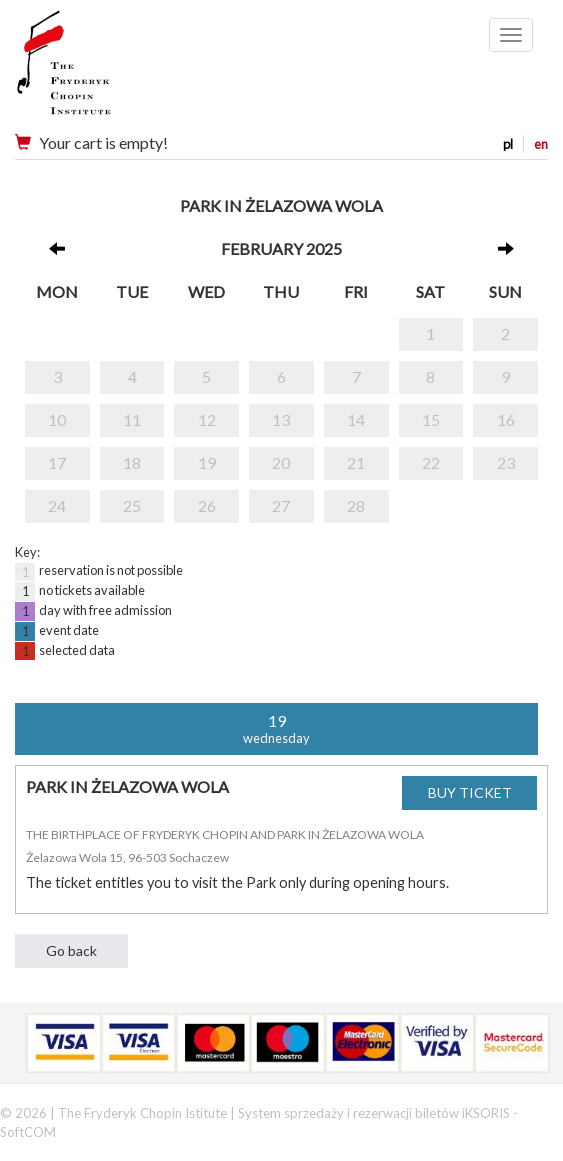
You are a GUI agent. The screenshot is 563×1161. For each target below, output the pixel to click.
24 (57, 505)
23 (506, 462)
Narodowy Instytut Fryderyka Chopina (102, 70)
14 (356, 419)
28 (356, 505)
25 (132, 505)
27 (281, 505)
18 (132, 462)
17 (57, 462)
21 (356, 462)
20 (281, 462)
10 (57, 419)
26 (207, 505)
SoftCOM (28, 1132)
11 (132, 419)
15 (431, 419)
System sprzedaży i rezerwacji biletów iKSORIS (374, 1113)
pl (508, 144)
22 (431, 462)
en (541, 144)
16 (506, 419)
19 (207, 462)
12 (207, 419)
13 (281, 419)
